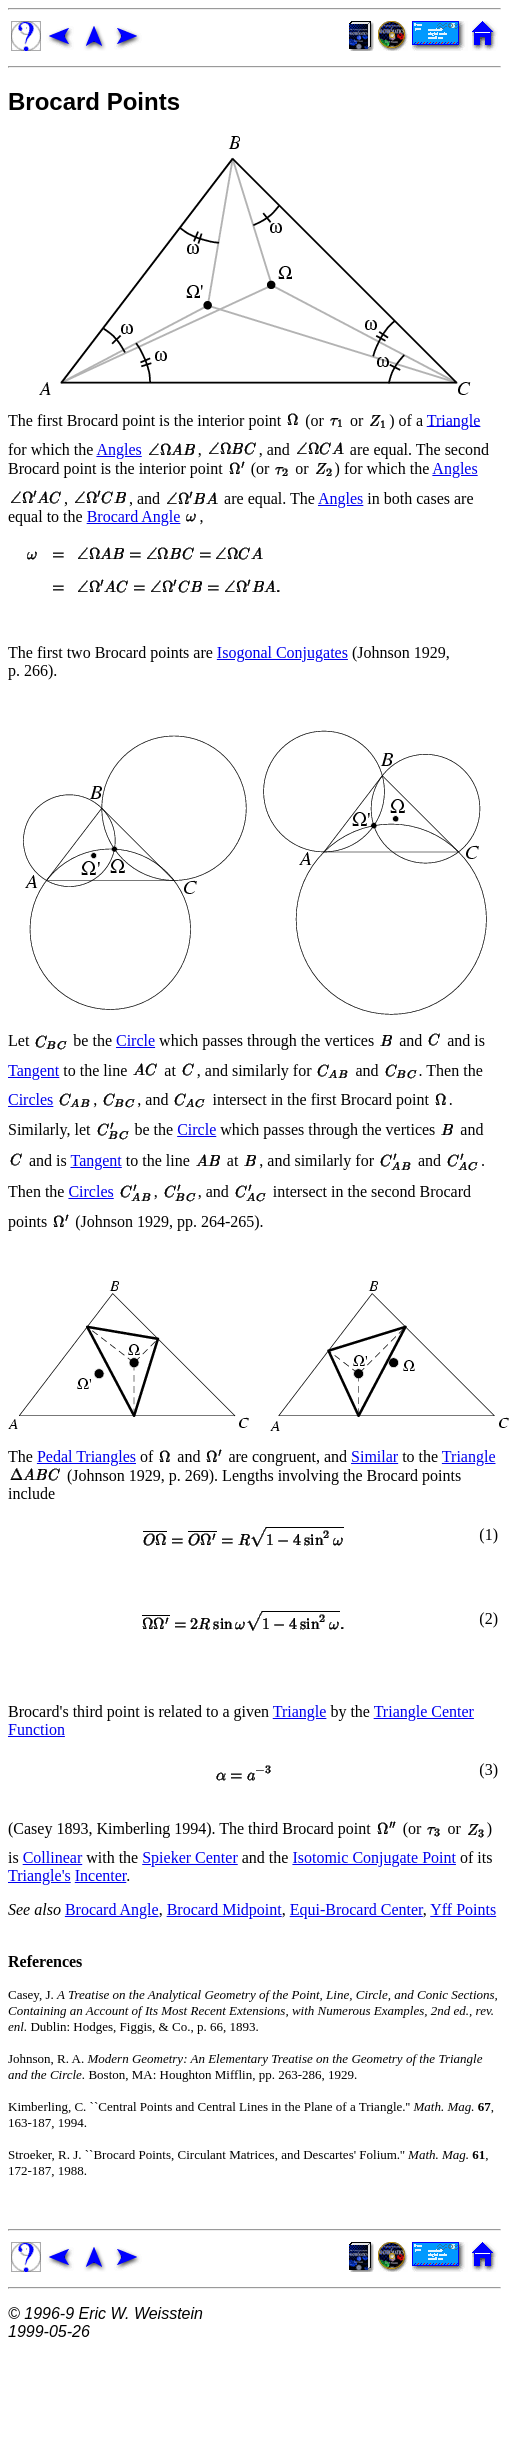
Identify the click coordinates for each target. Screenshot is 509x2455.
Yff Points (463, 1909)
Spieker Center (190, 1857)
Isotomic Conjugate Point (374, 1857)
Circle (135, 1040)
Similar (374, 1456)
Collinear (53, 1857)
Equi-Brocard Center (356, 1909)
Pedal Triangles (86, 1456)
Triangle (454, 419)
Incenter (101, 1875)
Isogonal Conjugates (282, 652)
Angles (118, 449)
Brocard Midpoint (224, 1909)
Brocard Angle (134, 516)
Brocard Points (94, 101)
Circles (30, 1099)
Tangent (33, 1070)
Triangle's (39, 1875)
